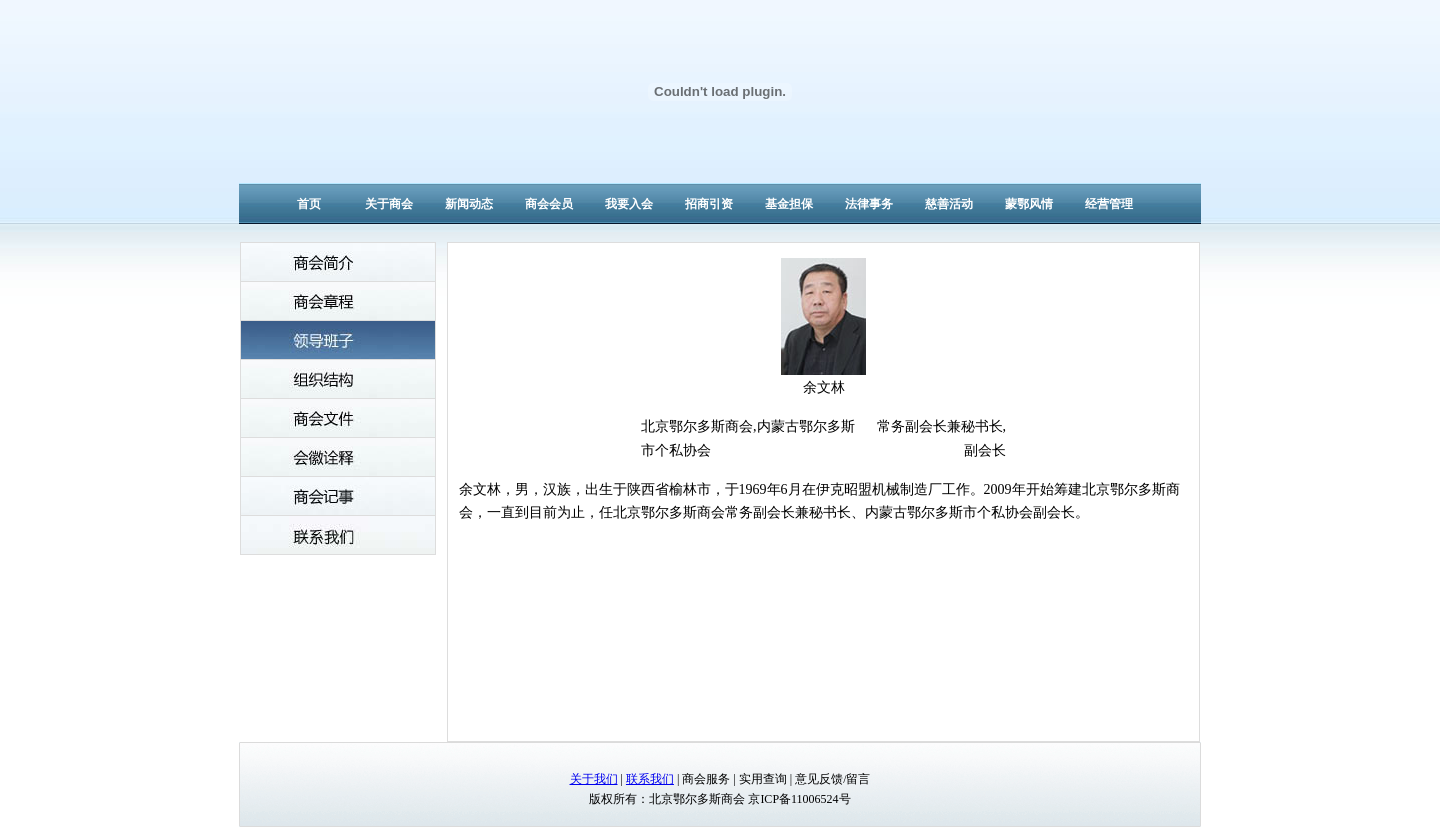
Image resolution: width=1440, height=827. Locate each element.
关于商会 (389, 204)
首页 (309, 204)
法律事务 (869, 204)
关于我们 (594, 779)
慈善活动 (949, 204)
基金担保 (789, 204)
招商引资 (709, 204)
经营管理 (1109, 204)
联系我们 (650, 779)
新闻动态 (469, 204)
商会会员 (549, 204)
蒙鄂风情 (1029, 204)
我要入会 (629, 204)
